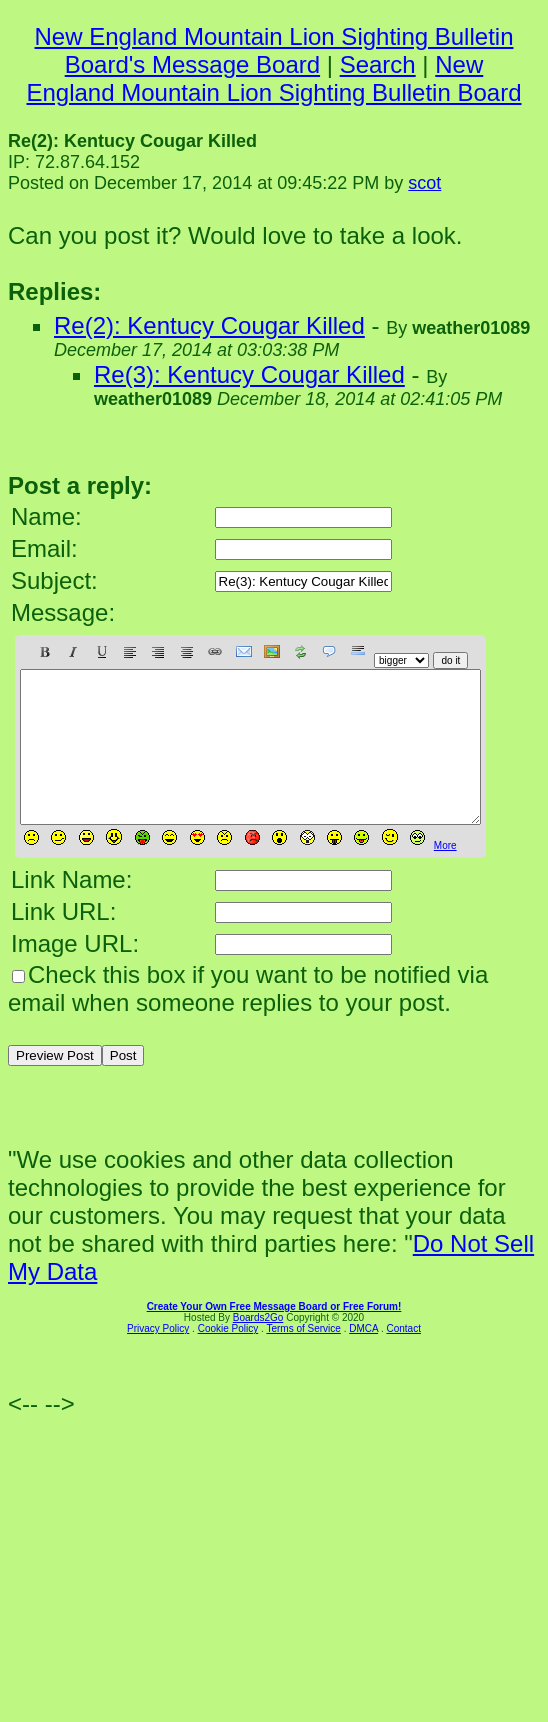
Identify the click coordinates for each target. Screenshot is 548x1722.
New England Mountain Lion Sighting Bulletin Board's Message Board (274, 50)
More (445, 875)
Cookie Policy (228, 1358)
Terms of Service (303, 1358)
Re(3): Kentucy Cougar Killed (249, 374)
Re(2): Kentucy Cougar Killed (209, 325)
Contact (403, 1358)
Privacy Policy (158, 1358)
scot (424, 183)
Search (378, 64)
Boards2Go (258, 1347)
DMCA (363, 1358)
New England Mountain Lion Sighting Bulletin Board (273, 78)
